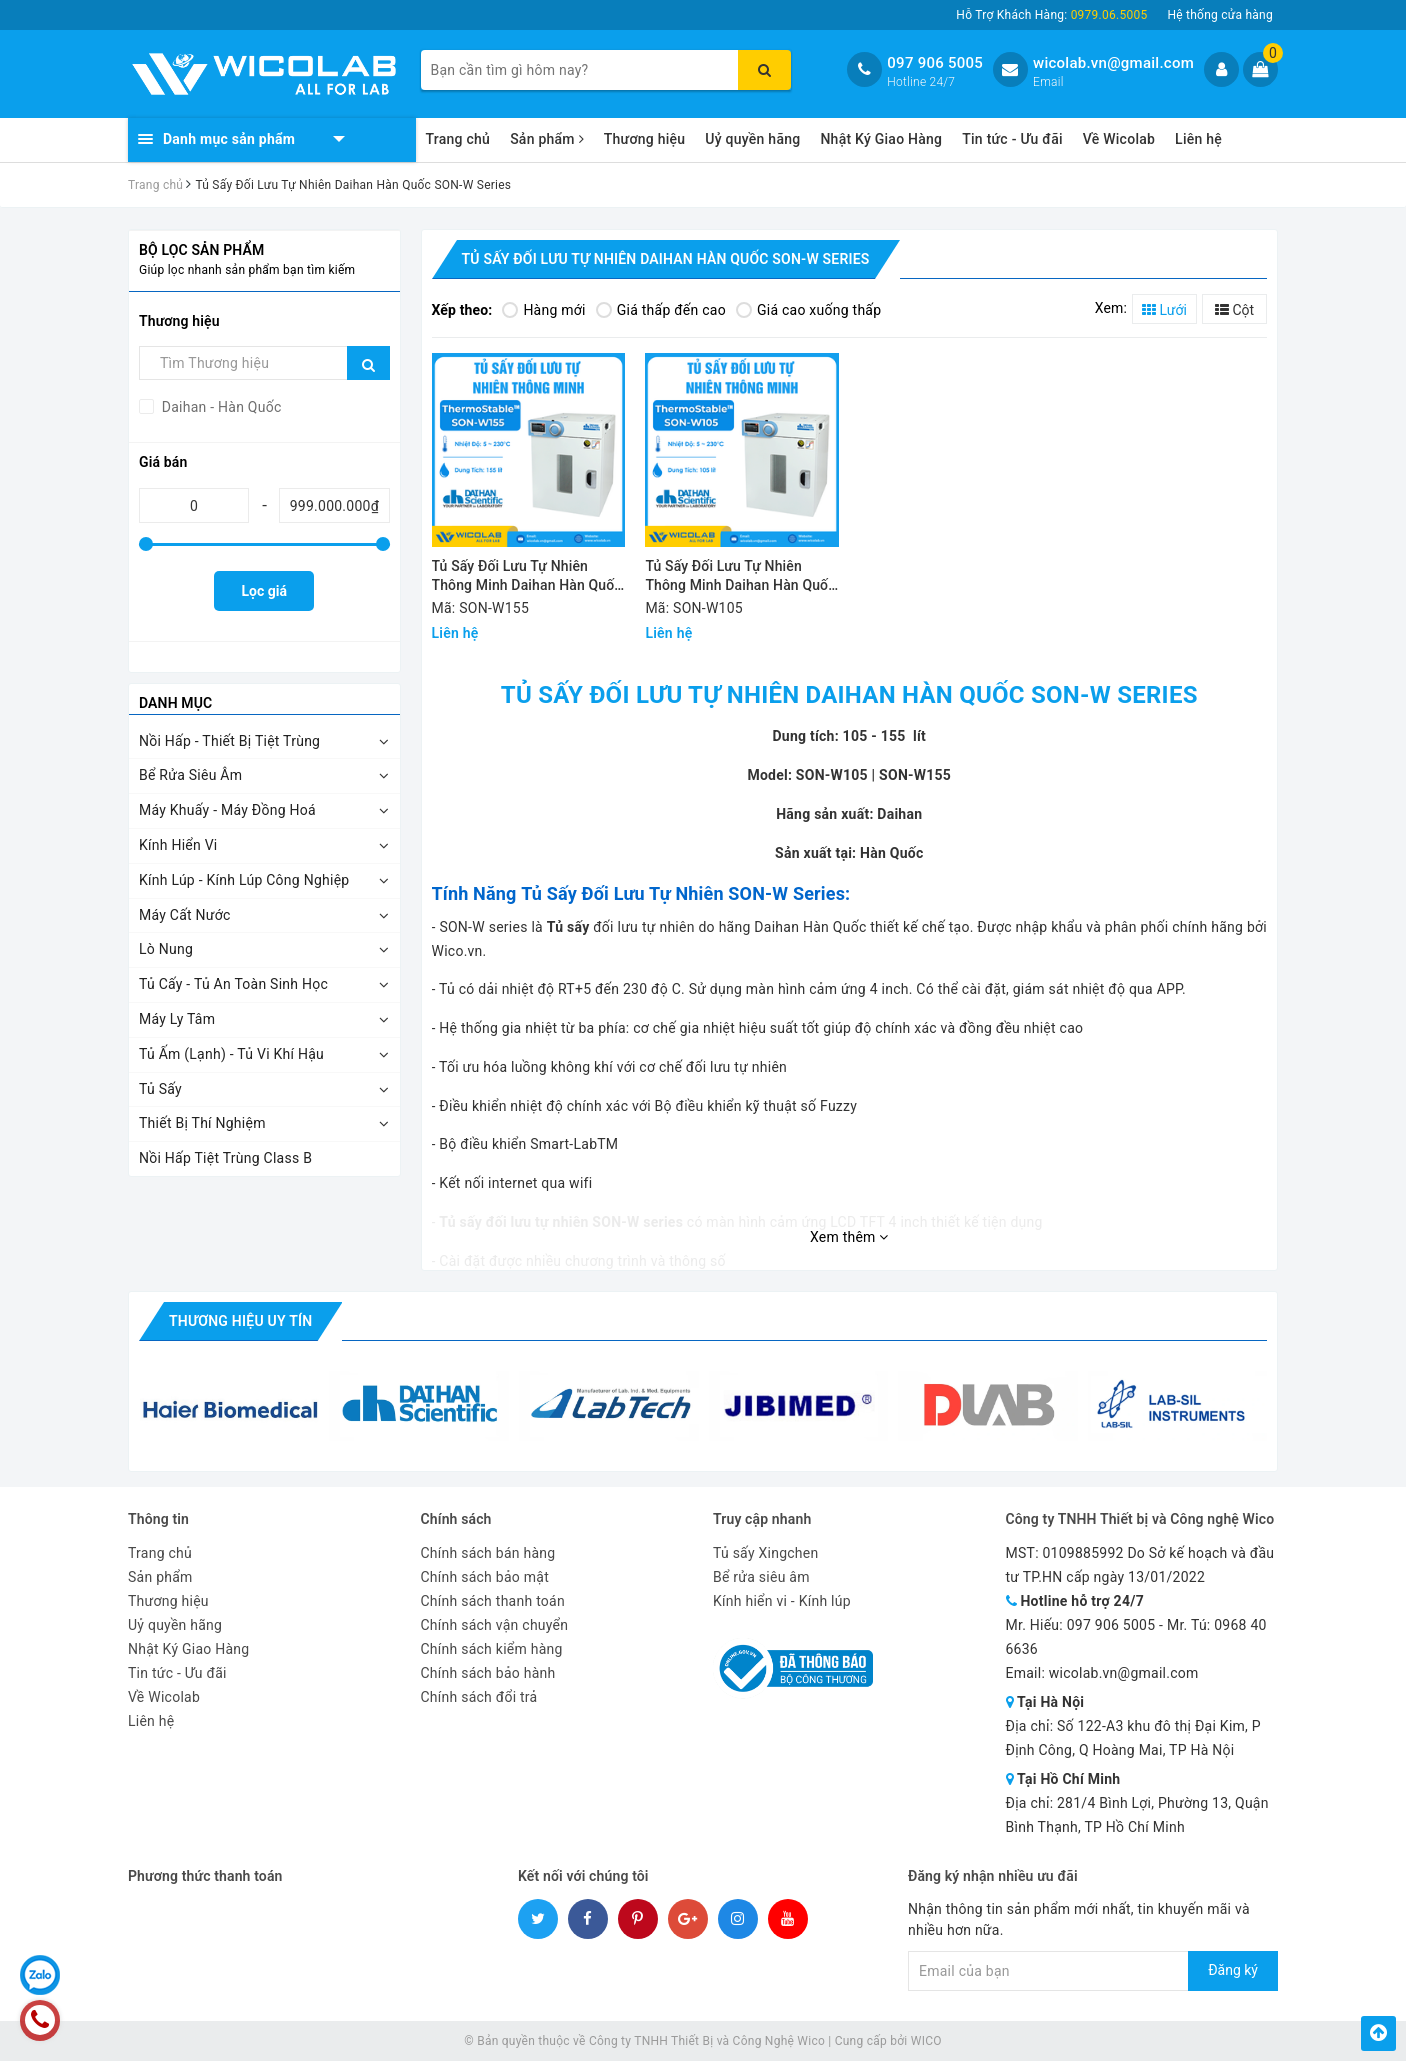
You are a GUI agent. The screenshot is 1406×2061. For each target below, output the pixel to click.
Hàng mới (543, 310)
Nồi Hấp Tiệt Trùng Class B (225, 1158)
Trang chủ (458, 139)
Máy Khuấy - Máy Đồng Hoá (227, 810)
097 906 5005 (935, 63)
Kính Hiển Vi (178, 845)
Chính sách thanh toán (493, 1601)
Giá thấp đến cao (661, 310)
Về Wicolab (1119, 139)
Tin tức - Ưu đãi (1012, 139)
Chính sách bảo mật (485, 1577)
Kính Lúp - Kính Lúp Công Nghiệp (244, 880)
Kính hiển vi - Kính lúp (782, 1601)
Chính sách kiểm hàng (492, 1649)
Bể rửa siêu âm (761, 1577)
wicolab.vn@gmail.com (1113, 63)
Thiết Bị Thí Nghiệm (202, 1123)
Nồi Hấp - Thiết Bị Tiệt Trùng (229, 741)
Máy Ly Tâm (177, 1019)
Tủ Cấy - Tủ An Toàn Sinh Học (233, 984)
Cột (1234, 310)
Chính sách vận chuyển (495, 1625)
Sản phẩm (547, 139)
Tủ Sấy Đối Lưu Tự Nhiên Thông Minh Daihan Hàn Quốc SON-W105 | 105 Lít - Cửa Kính (740, 577)
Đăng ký (1233, 1970)
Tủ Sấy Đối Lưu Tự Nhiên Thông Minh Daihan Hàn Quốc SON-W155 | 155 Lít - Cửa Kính (527, 577)
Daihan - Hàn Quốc (220, 407)
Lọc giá (264, 591)
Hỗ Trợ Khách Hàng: (1051, 15)
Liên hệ (1198, 139)
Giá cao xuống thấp (808, 310)
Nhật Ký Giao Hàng (881, 139)
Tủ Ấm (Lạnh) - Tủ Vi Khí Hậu (231, 1054)
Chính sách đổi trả (479, 1697)
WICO (926, 2041)
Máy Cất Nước (185, 915)
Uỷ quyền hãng (752, 139)
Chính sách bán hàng (488, 1553)
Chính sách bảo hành (488, 1673)
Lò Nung (166, 949)
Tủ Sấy (160, 1089)
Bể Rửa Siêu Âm (190, 775)
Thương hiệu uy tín (240, 1321)
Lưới (1164, 310)
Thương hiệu (645, 139)
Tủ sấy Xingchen (765, 1553)
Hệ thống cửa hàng (1220, 15)
